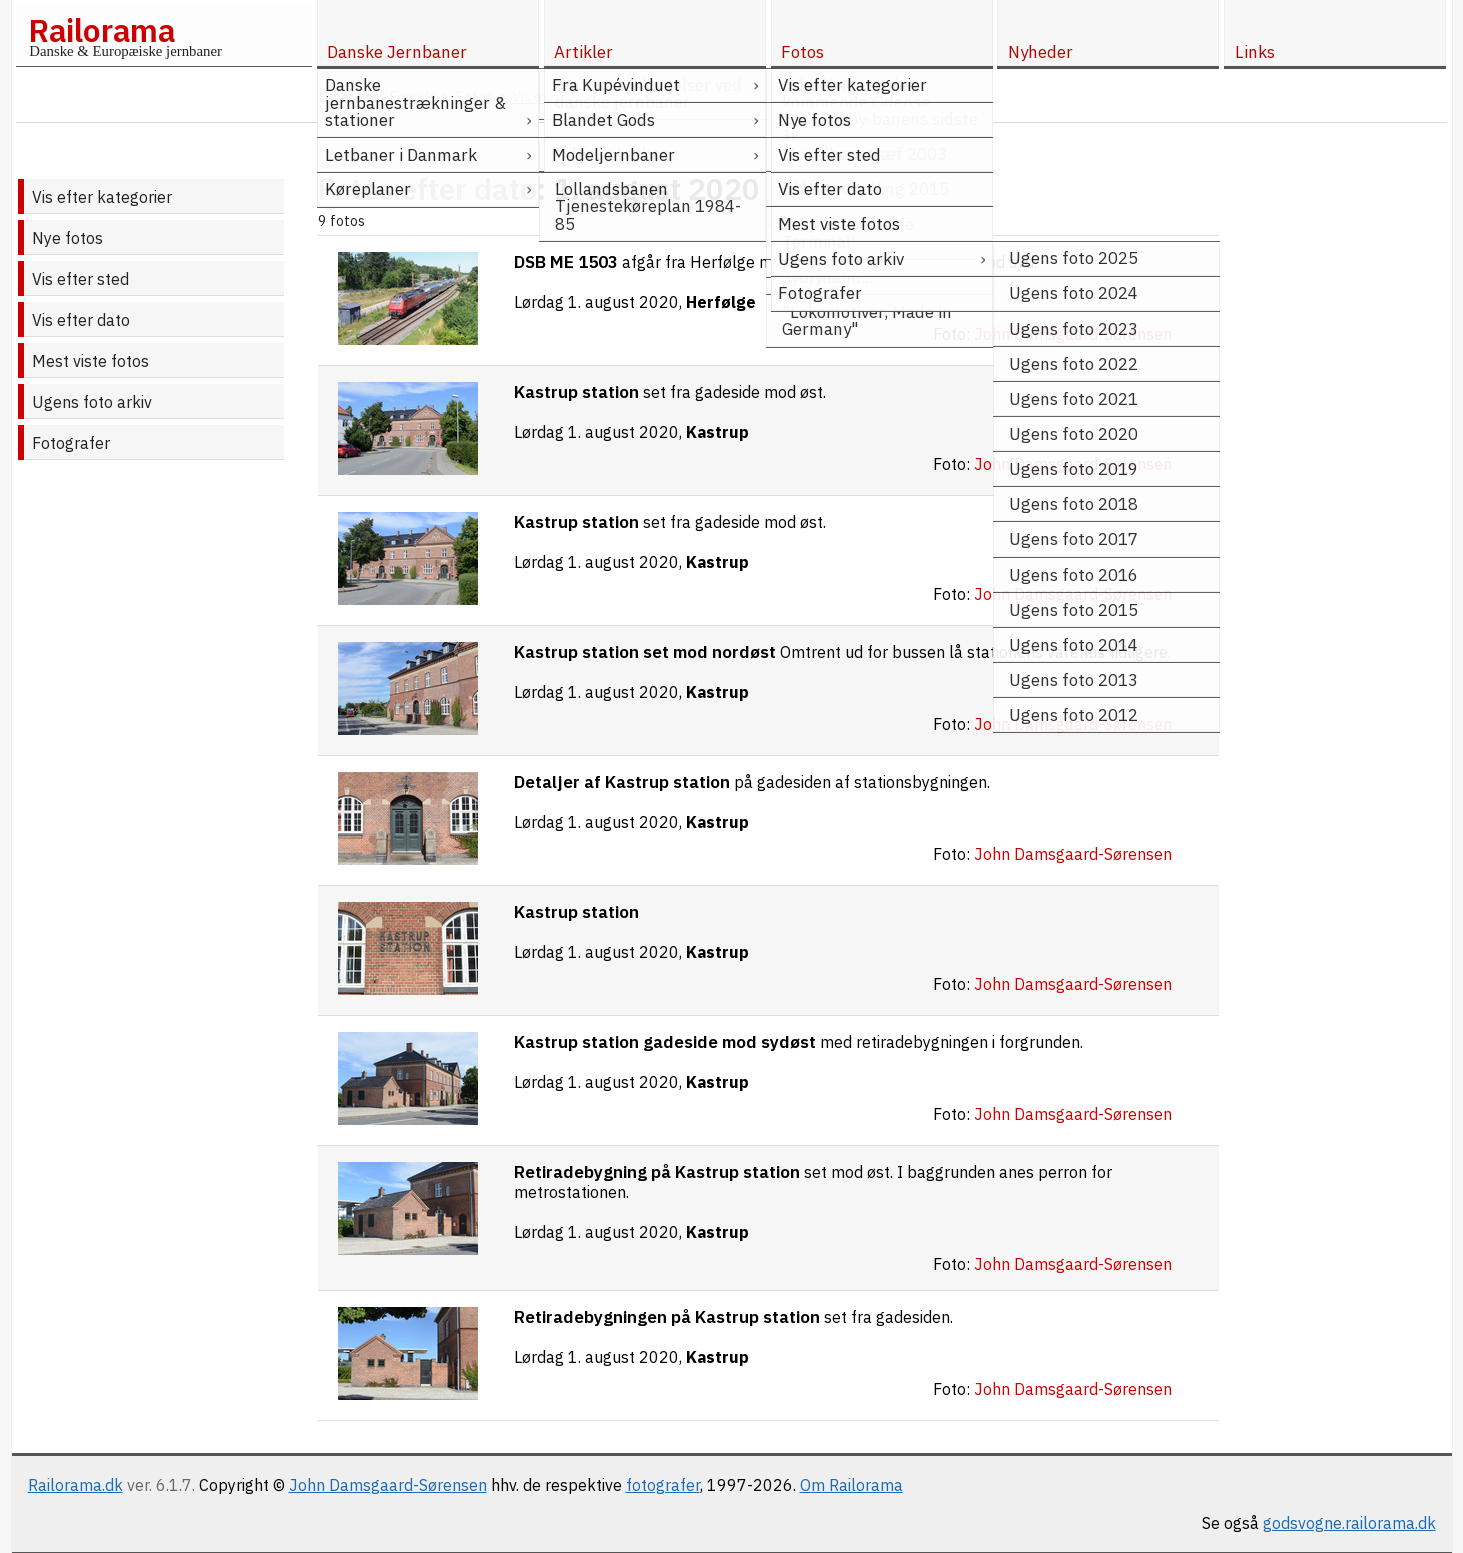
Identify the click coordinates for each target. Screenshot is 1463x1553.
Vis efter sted (80, 279)
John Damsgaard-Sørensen (388, 1485)
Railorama (101, 30)
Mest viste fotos (90, 361)
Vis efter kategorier (102, 197)
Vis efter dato (81, 320)
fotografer (663, 1485)
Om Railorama (851, 1485)
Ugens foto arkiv (92, 402)
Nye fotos (67, 238)
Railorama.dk (75, 1485)
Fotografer (71, 443)
